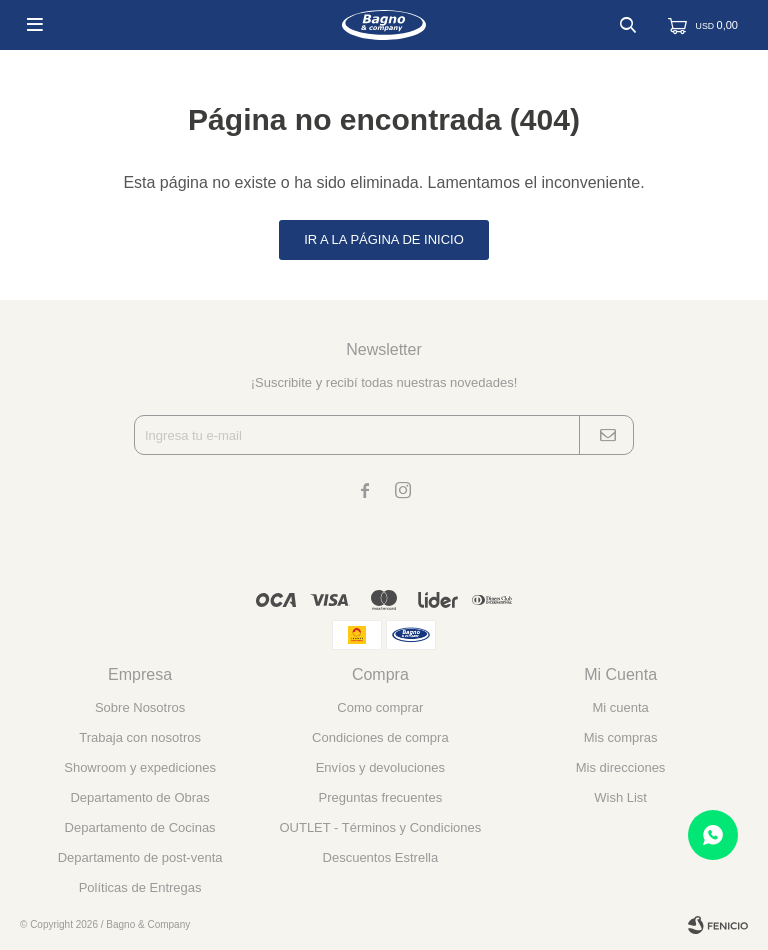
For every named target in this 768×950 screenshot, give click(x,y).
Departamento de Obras (139, 797)
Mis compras (621, 737)
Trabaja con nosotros (140, 737)
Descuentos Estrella (381, 857)
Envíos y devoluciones (380, 767)
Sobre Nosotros (140, 707)
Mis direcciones (621, 767)
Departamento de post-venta (140, 857)
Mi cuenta (620, 707)
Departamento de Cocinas (140, 827)
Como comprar (380, 707)
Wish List (620, 797)
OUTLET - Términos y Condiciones (380, 827)
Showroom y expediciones (140, 767)
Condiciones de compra (380, 737)
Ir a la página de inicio (384, 239)
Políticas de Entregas (140, 887)
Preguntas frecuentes (381, 797)
